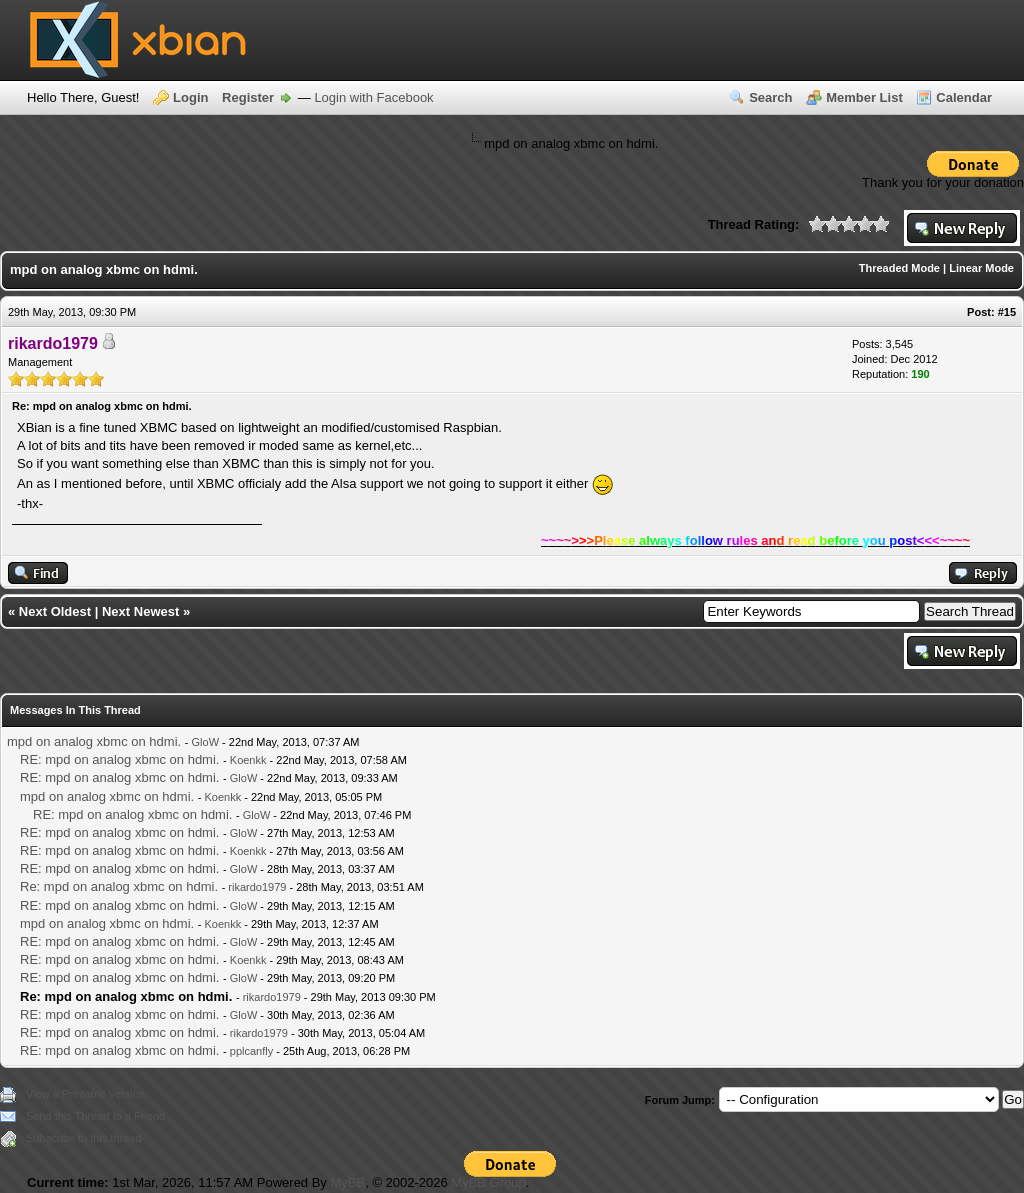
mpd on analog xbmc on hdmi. (94, 741)
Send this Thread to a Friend (95, 1116)
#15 (1007, 312)
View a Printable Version (85, 1094)
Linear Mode (981, 268)
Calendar (964, 97)
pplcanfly (251, 1051)
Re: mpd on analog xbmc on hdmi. (119, 886)
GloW (206, 742)
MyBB (347, 1182)
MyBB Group (488, 1182)
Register (248, 97)
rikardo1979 (257, 887)
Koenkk (248, 760)
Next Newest (140, 611)
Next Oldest (55, 611)
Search (770, 97)
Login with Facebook (373, 97)
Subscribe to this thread (84, 1138)
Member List (864, 97)
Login (190, 97)
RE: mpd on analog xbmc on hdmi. (119, 759)
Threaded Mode (899, 268)
